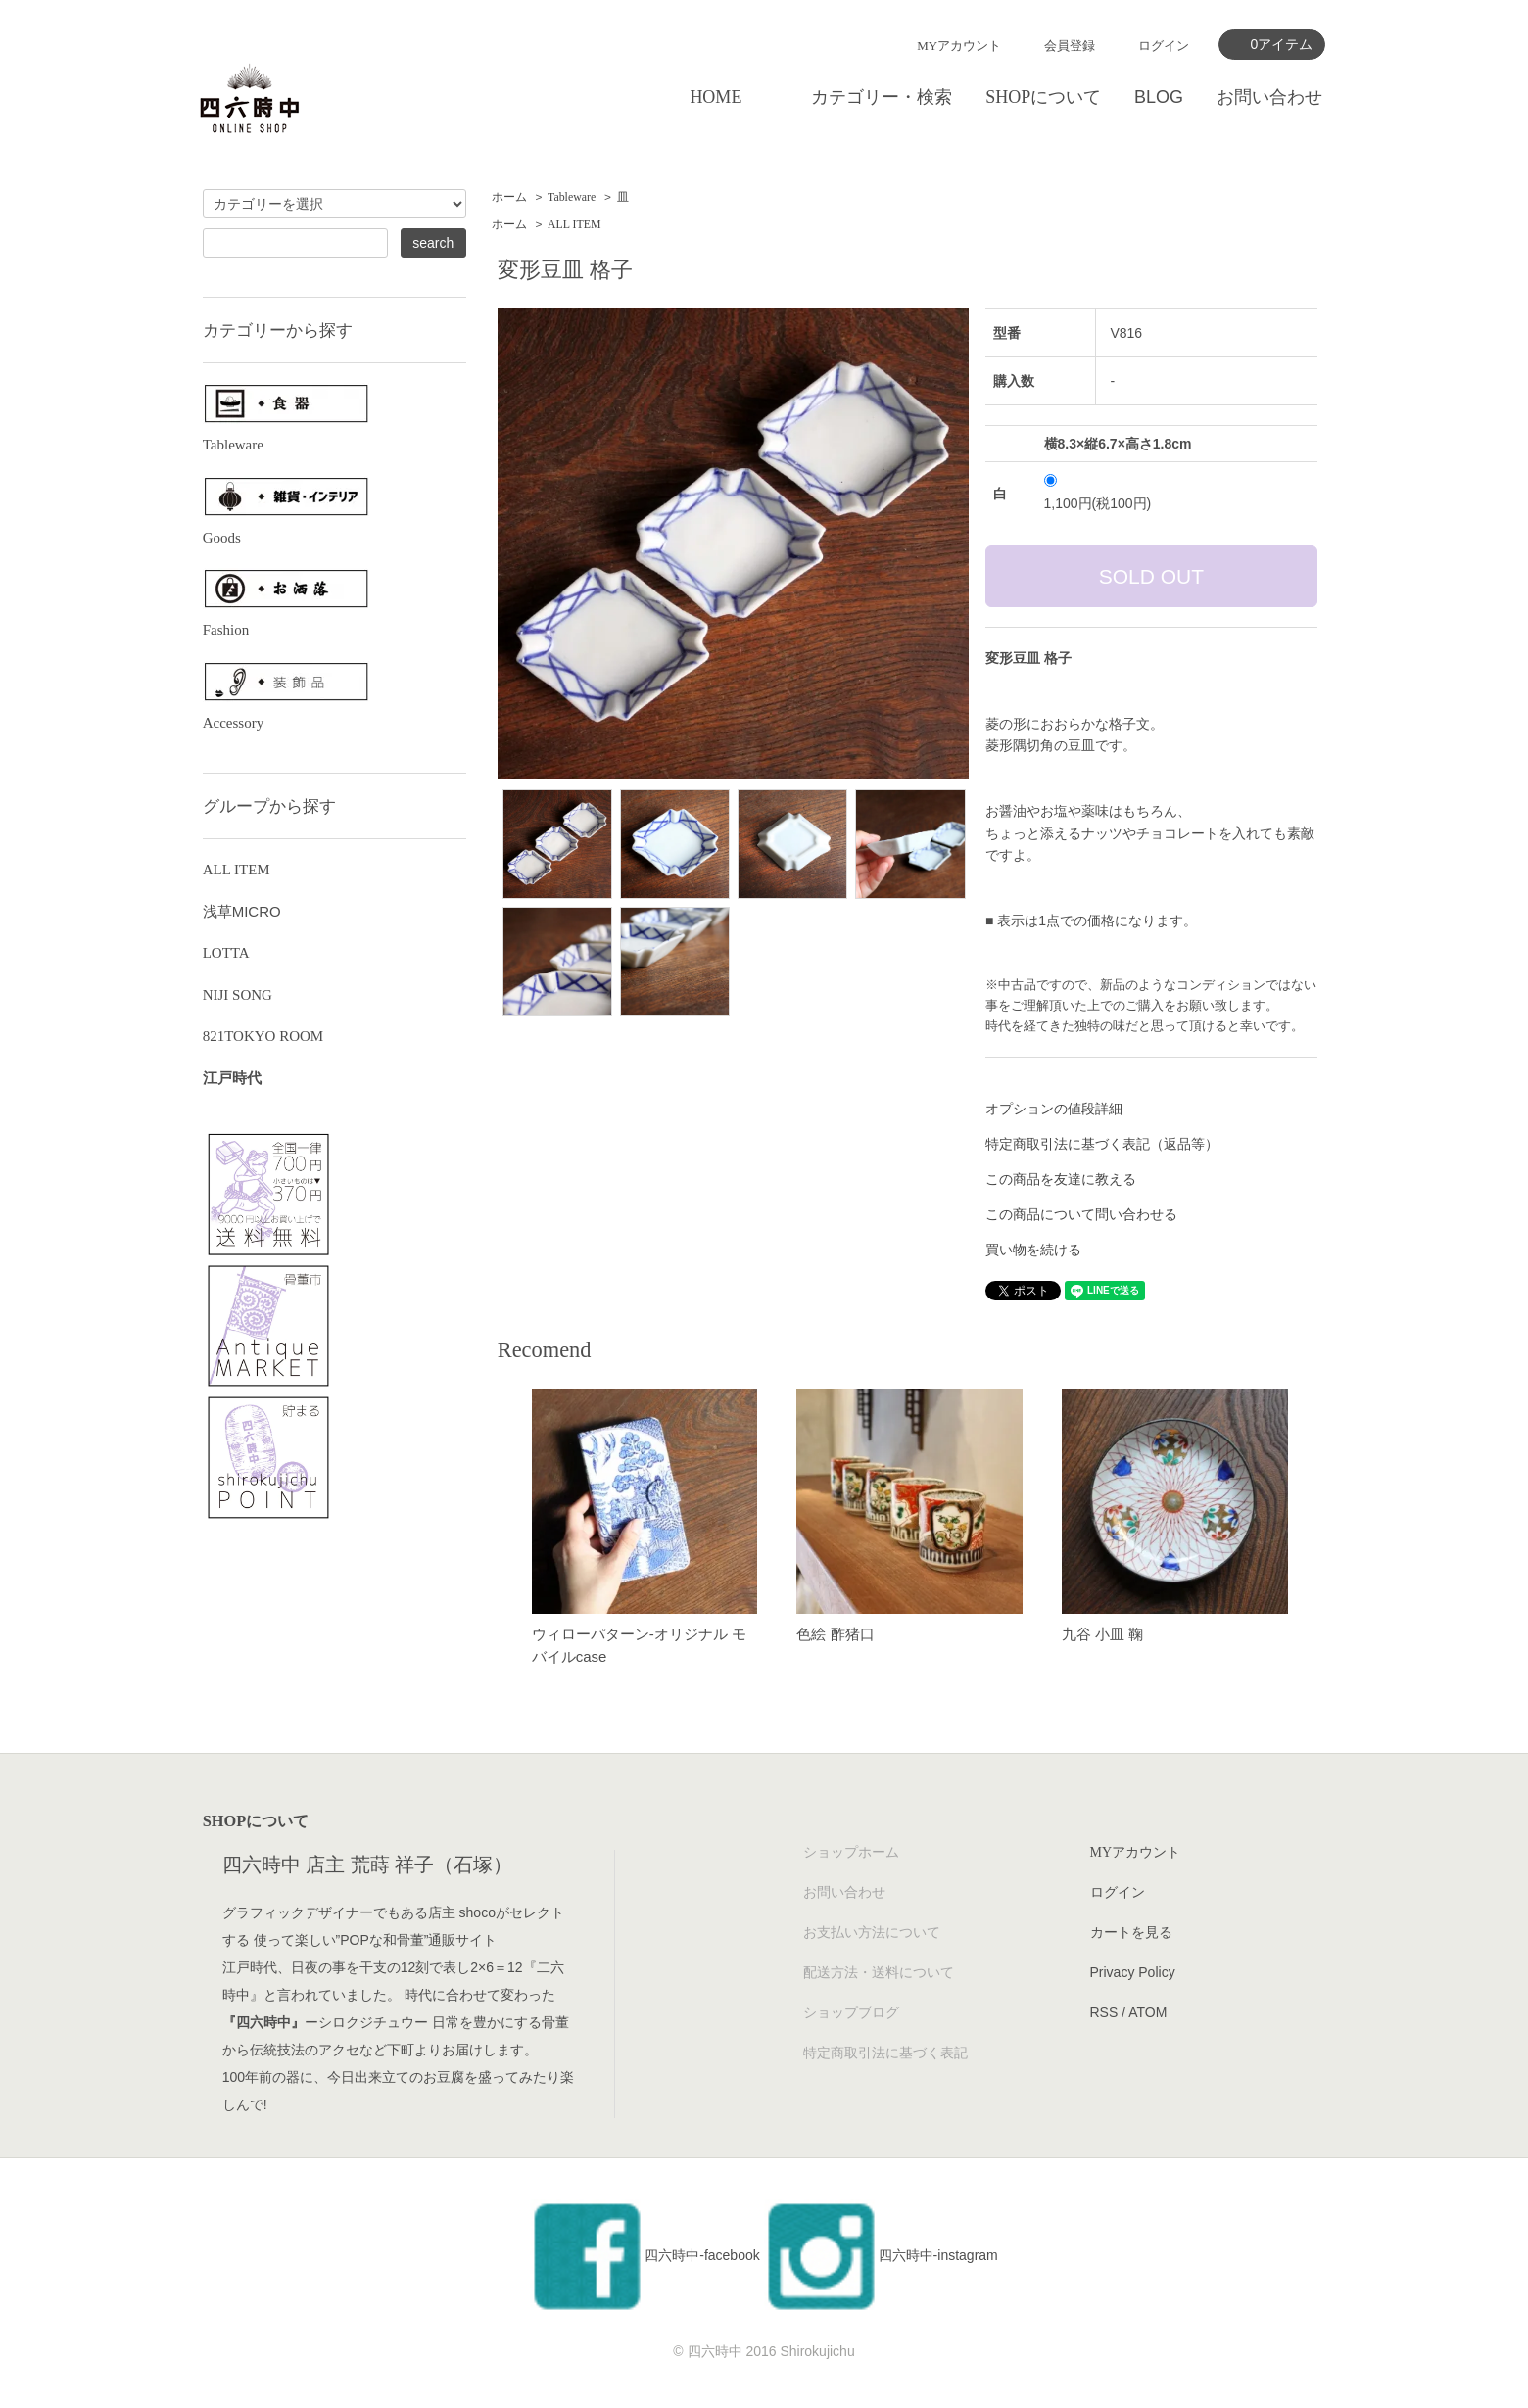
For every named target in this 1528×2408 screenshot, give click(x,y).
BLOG (1158, 97)
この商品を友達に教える (1060, 1179)
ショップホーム (851, 1852)
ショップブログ (851, 2012)
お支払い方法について (871, 1932)
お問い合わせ (1269, 97)
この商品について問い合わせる (1081, 1214)
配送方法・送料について (878, 1972)
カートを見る (1131, 1932)
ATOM (1147, 2012)
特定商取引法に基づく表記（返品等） (1101, 1144)
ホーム (509, 197)
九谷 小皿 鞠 (1102, 1634)
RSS (1104, 2012)
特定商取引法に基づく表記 (885, 2052)
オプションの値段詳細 (1053, 1108)
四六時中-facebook (644, 2255)
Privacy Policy (1132, 1972)
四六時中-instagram (881, 2255)
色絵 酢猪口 (835, 1634)
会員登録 (1069, 45)
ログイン (1163, 45)
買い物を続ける (1033, 1249)
